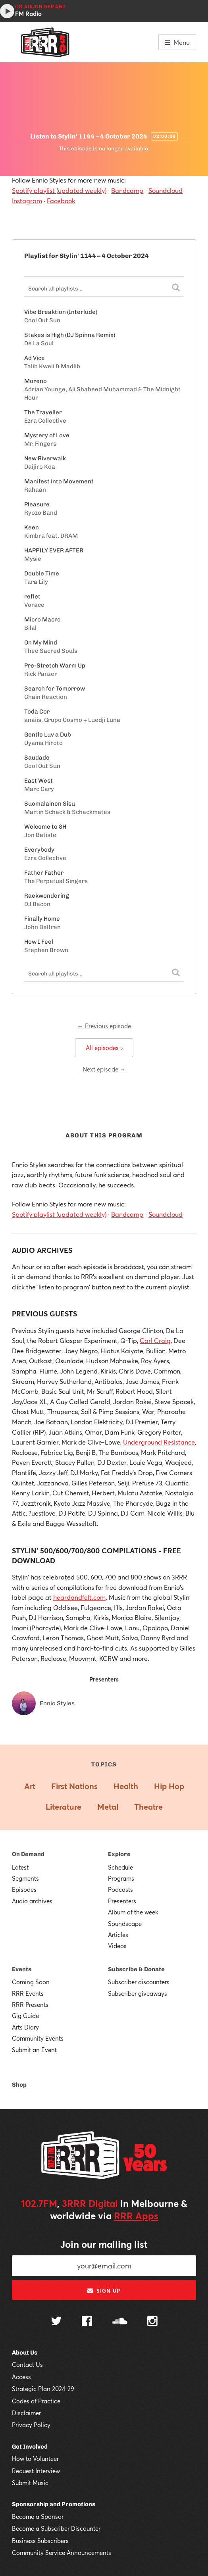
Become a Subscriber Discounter (56, 2528)
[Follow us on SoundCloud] (119, 2321)
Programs (121, 1878)
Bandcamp (127, 190)
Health (126, 1786)
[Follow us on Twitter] (56, 2321)
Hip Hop (169, 1786)
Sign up (103, 2290)
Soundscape (125, 1924)
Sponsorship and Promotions (53, 2504)
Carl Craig (155, 1340)
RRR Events (28, 1993)
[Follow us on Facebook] (87, 2322)
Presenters (122, 1901)
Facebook (61, 200)
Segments (25, 1878)
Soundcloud (165, 190)
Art (29, 1786)
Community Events (38, 2038)
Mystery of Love (46, 435)
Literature (63, 1806)
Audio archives (32, 1901)
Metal (107, 1806)
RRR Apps (136, 2215)
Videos (117, 1946)
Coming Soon (31, 1982)
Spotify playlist (34, 190)
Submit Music (30, 2483)
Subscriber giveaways (137, 1993)
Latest (20, 1867)
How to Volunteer (35, 2458)
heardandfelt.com (79, 1597)
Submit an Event (34, 2050)
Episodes (24, 1889)
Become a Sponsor (38, 2516)
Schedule (120, 1867)
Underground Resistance (159, 1442)
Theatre (148, 1806)
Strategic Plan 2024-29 (43, 2389)
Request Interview (36, 2471)
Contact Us (27, 2364)
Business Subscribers (40, 2541)
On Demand (28, 1854)
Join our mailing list (104, 2244)
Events (21, 1969)
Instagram (27, 200)
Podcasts (120, 1889)
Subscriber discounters (138, 1982)
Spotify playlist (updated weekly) (59, 1214)
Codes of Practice (36, 2401)
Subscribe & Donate (136, 1969)
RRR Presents (30, 2004)
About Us (24, 2352)
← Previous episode (104, 1026)
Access (21, 2377)
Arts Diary (25, 2027)
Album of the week (133, 1912)
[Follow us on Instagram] (152, 2322)
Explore (119, 1854)
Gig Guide (25, 2016)
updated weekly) (82, 190)
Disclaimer (26, 2413)
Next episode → (104, 1069)
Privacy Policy (31, 2425)
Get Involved (30, 2446)
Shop (19, 2084)
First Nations (74, 1786)
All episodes (104, 1048)
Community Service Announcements (61, 2553)
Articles (118, 1935)
